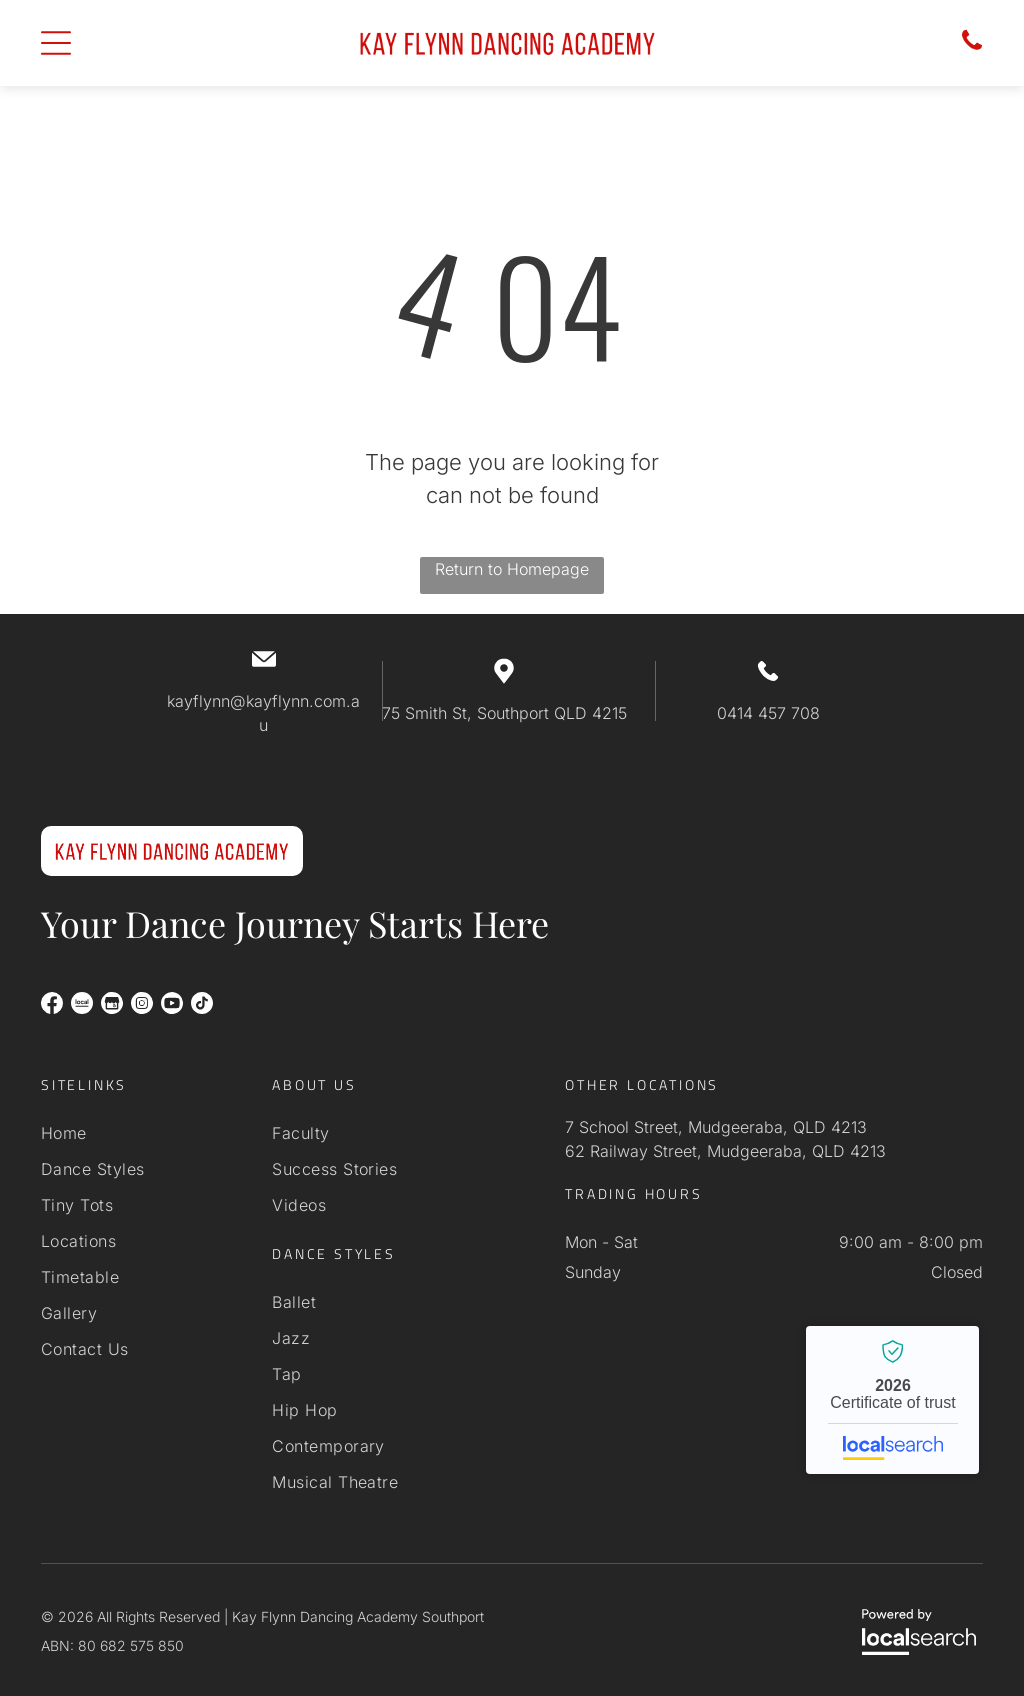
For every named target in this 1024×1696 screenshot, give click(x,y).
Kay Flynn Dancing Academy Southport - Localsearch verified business (892, 1400)
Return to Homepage (512, 569)
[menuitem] (138, 1133)
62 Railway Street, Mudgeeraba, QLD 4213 (725, 1151)
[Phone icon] (972, 48)
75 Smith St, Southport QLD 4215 (504, 713)
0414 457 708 (768, 713)
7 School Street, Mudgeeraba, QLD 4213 (716, 1127)
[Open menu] (56, 43)
